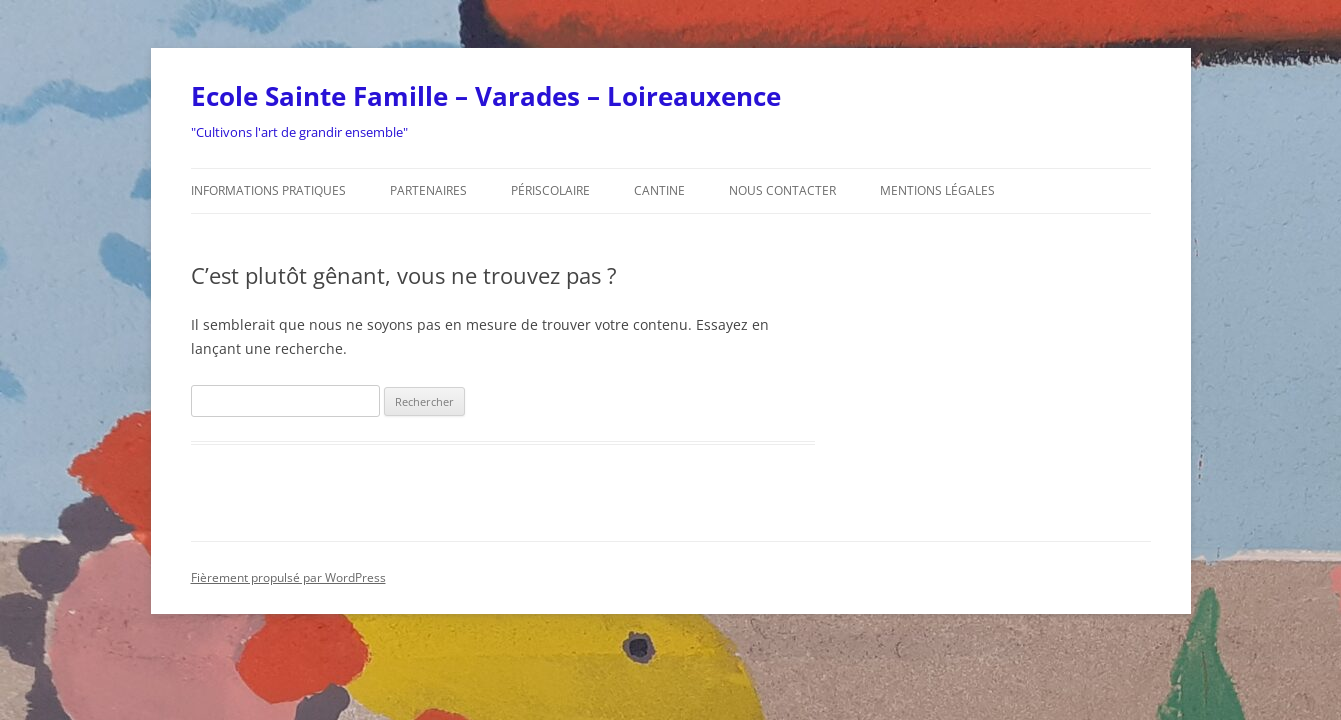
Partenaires (428, 190)
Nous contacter (782, 190)
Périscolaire (550, 190)
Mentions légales (937, 190)
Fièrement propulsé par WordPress (288, 577)
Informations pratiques (268, 190)
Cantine (659, 190)
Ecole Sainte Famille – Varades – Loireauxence (486, 96)
